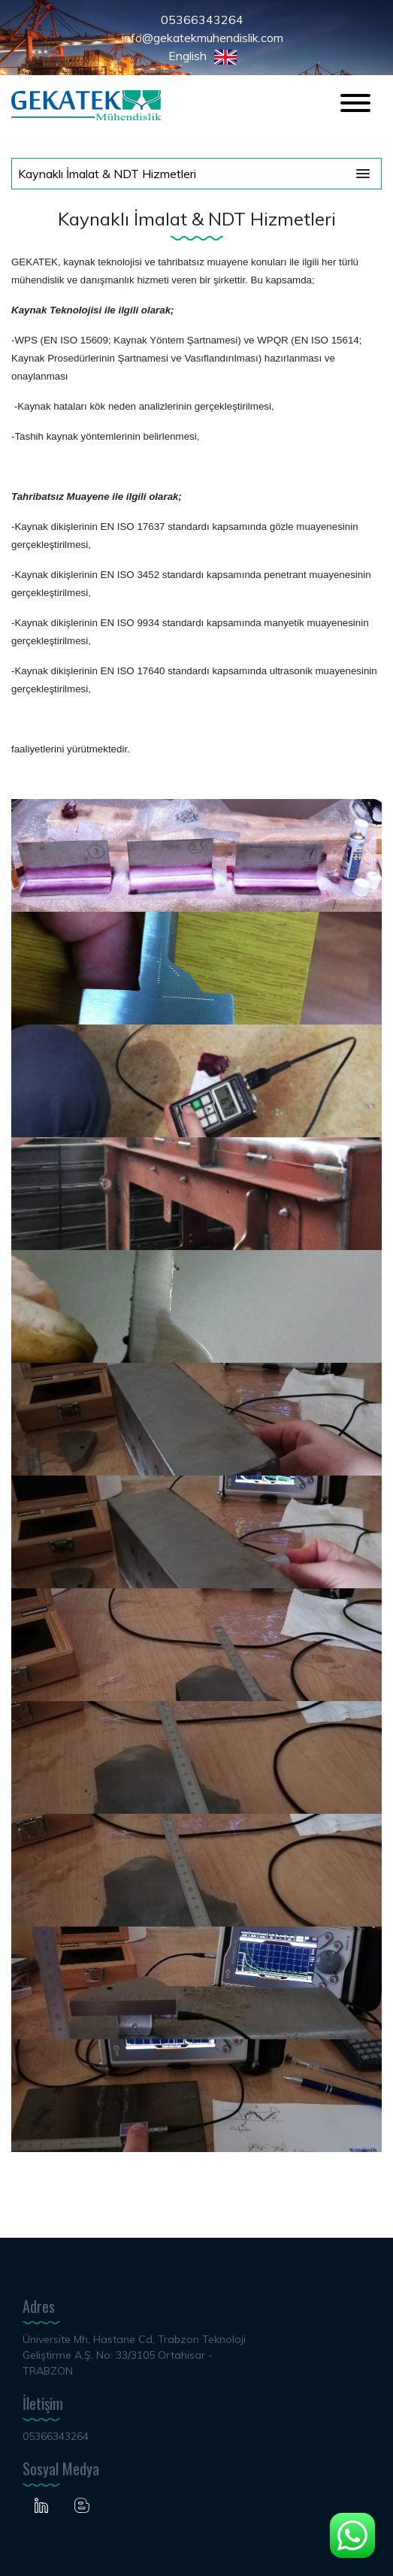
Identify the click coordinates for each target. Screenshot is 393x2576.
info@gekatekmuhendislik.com (202, 37)
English (202, 55)
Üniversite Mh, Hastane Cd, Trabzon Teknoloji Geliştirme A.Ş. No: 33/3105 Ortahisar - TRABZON (134, 2355)
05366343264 (202, 19)
